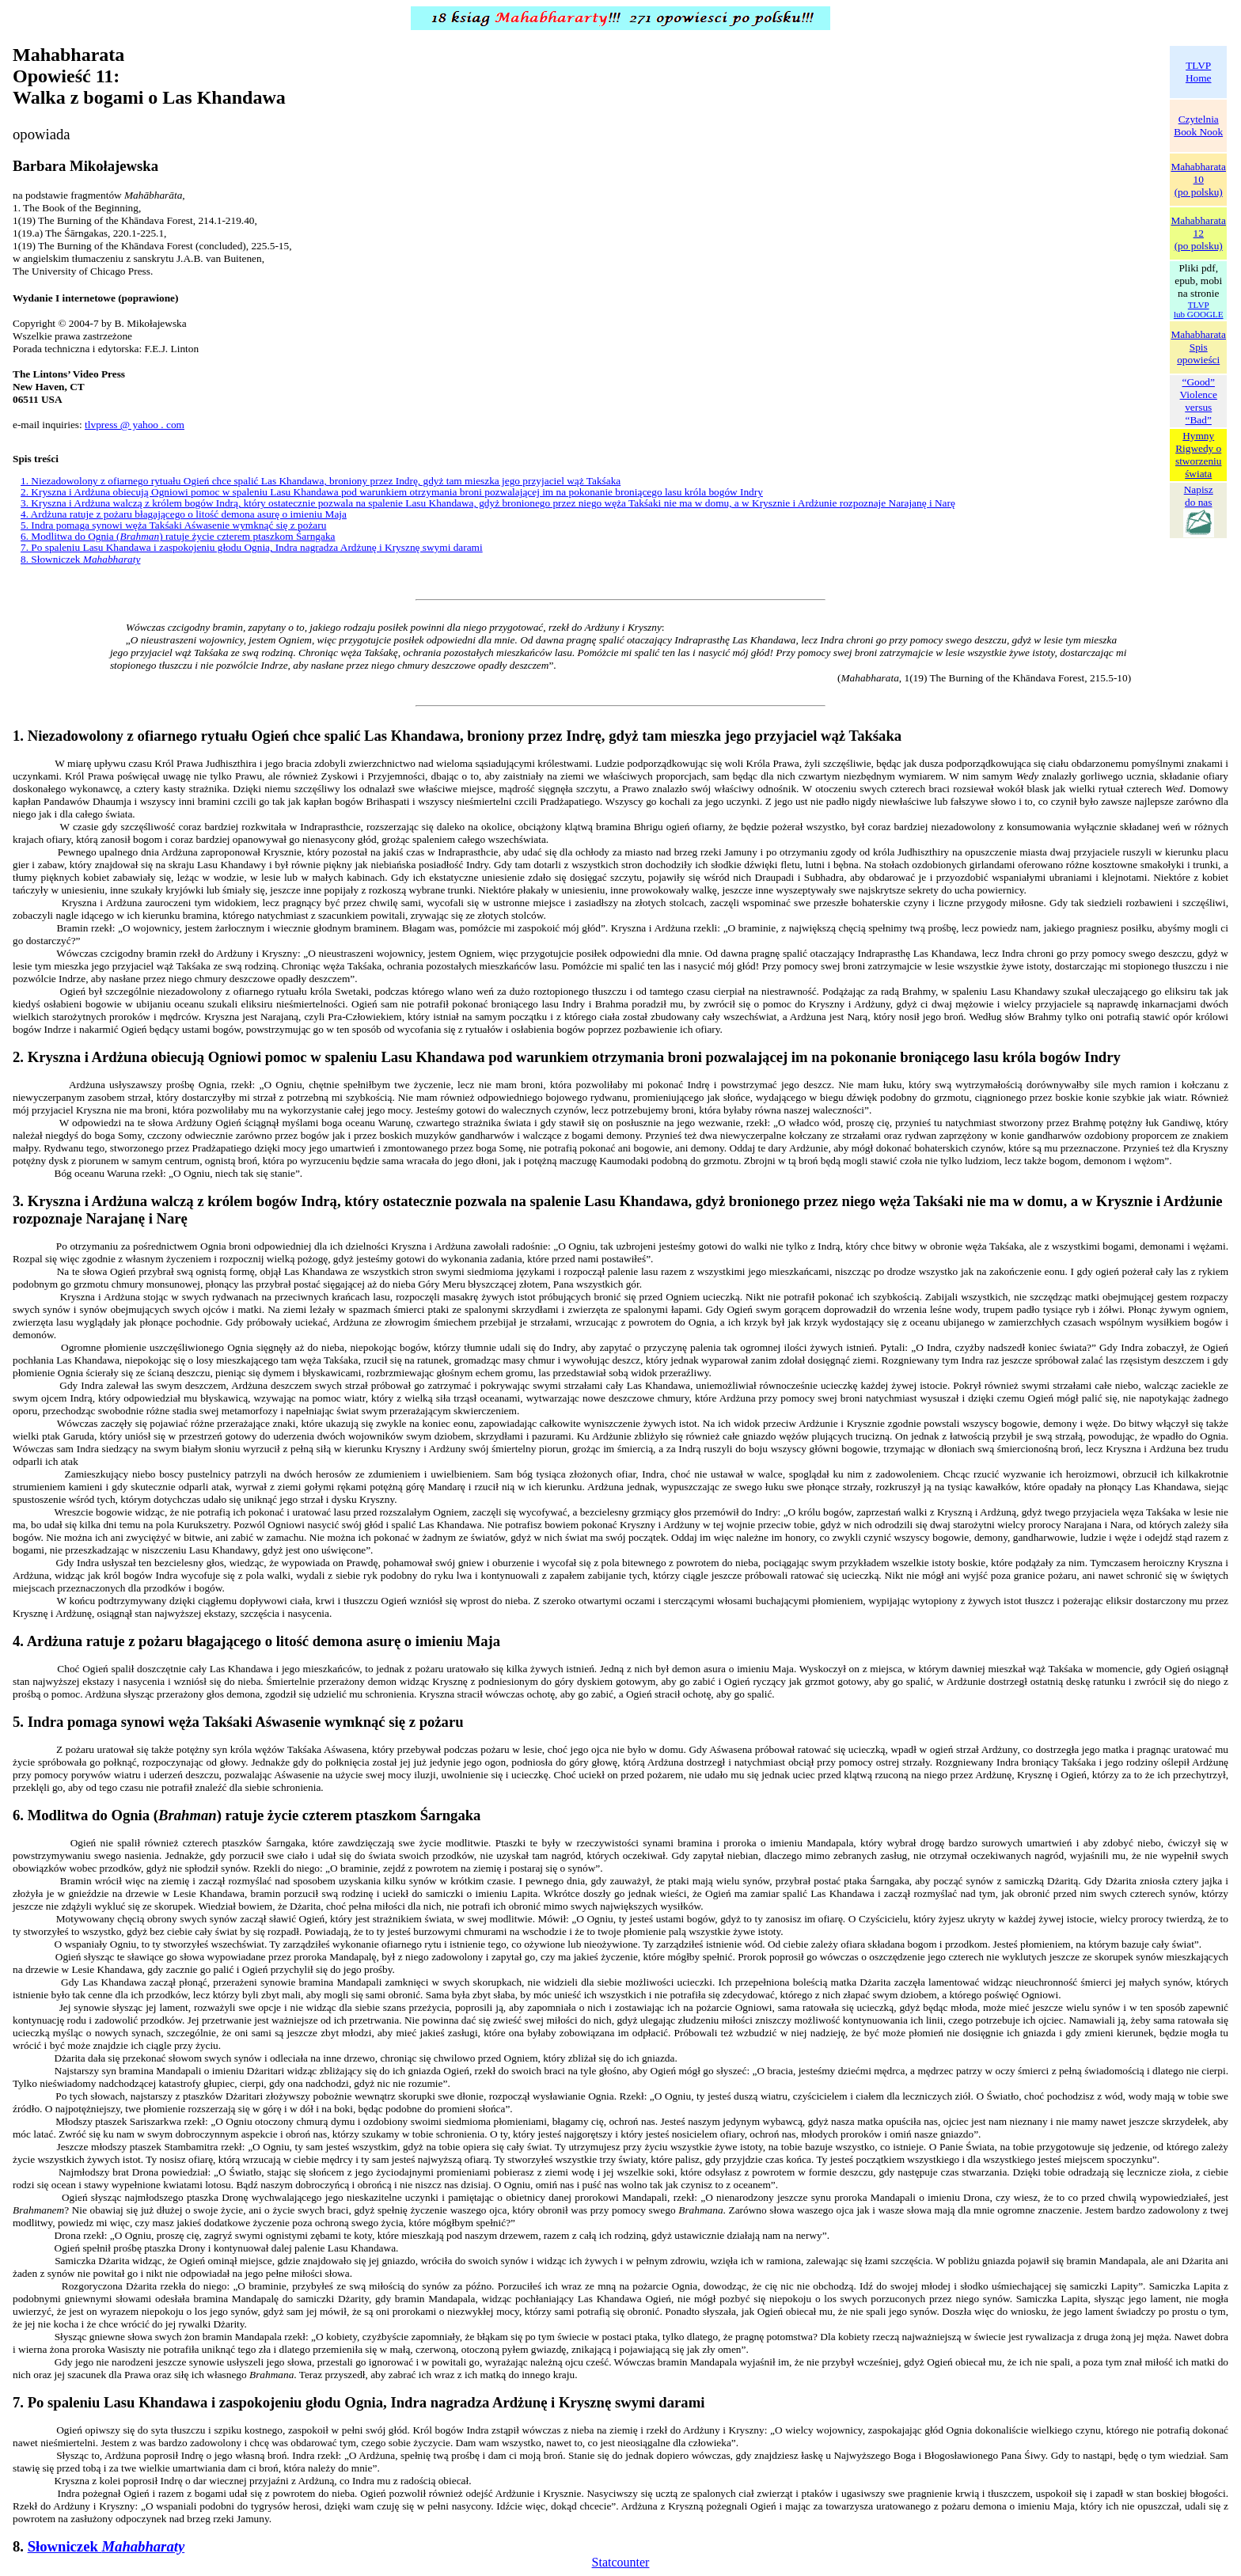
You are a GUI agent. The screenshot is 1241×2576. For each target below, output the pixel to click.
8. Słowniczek (80, 559)
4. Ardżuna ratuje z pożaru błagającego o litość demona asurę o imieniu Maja (184, 514)
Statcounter (621, 2562)
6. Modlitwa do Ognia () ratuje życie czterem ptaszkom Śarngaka (178, 536)
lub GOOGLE (1199, 314)
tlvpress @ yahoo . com (134, 425)
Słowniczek (106, 2546)
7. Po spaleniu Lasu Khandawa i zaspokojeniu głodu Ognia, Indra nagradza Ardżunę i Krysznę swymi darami (252, 547)
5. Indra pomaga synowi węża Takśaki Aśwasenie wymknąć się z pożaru (173, 525)
